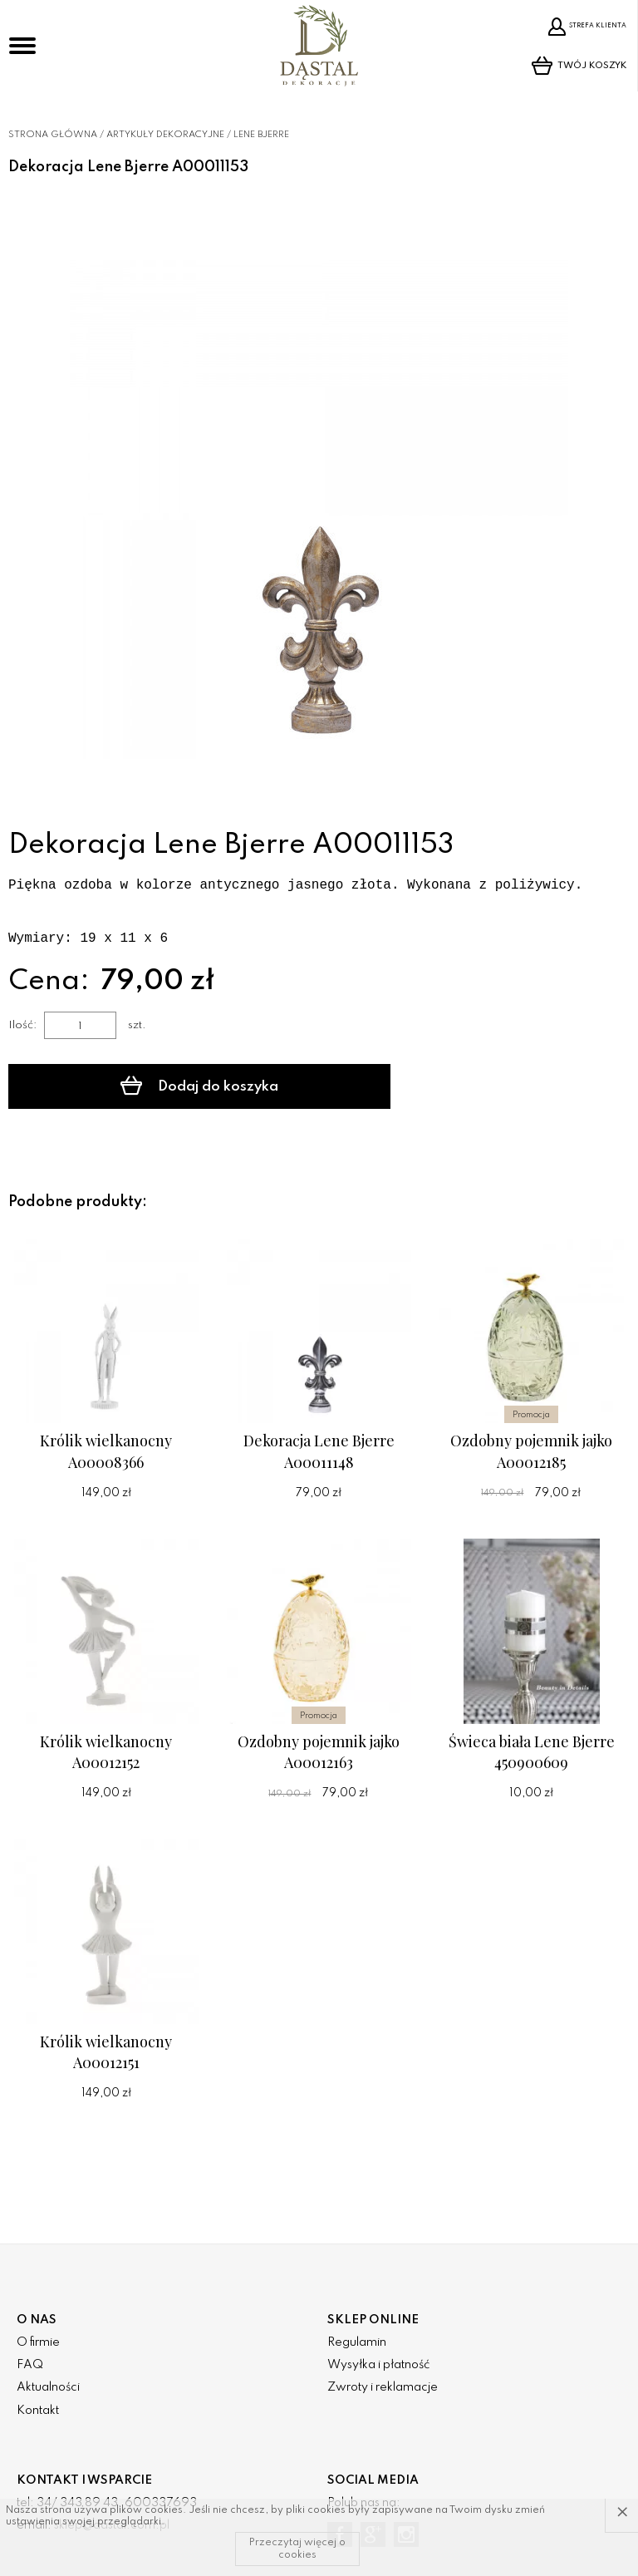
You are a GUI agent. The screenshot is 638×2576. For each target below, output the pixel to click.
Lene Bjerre (261, 135)
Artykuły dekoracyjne (165, 135)
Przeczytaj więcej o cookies (297, 2548)
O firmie (38, 2342)
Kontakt (38, 2410)
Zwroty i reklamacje (382, 2387)
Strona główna (52, 135)
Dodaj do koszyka (149, 1085)
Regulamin (356, 2342)
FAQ (30, 2365)
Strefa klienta (580, 26)
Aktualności (48, 2387)
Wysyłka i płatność (378, 2365)
